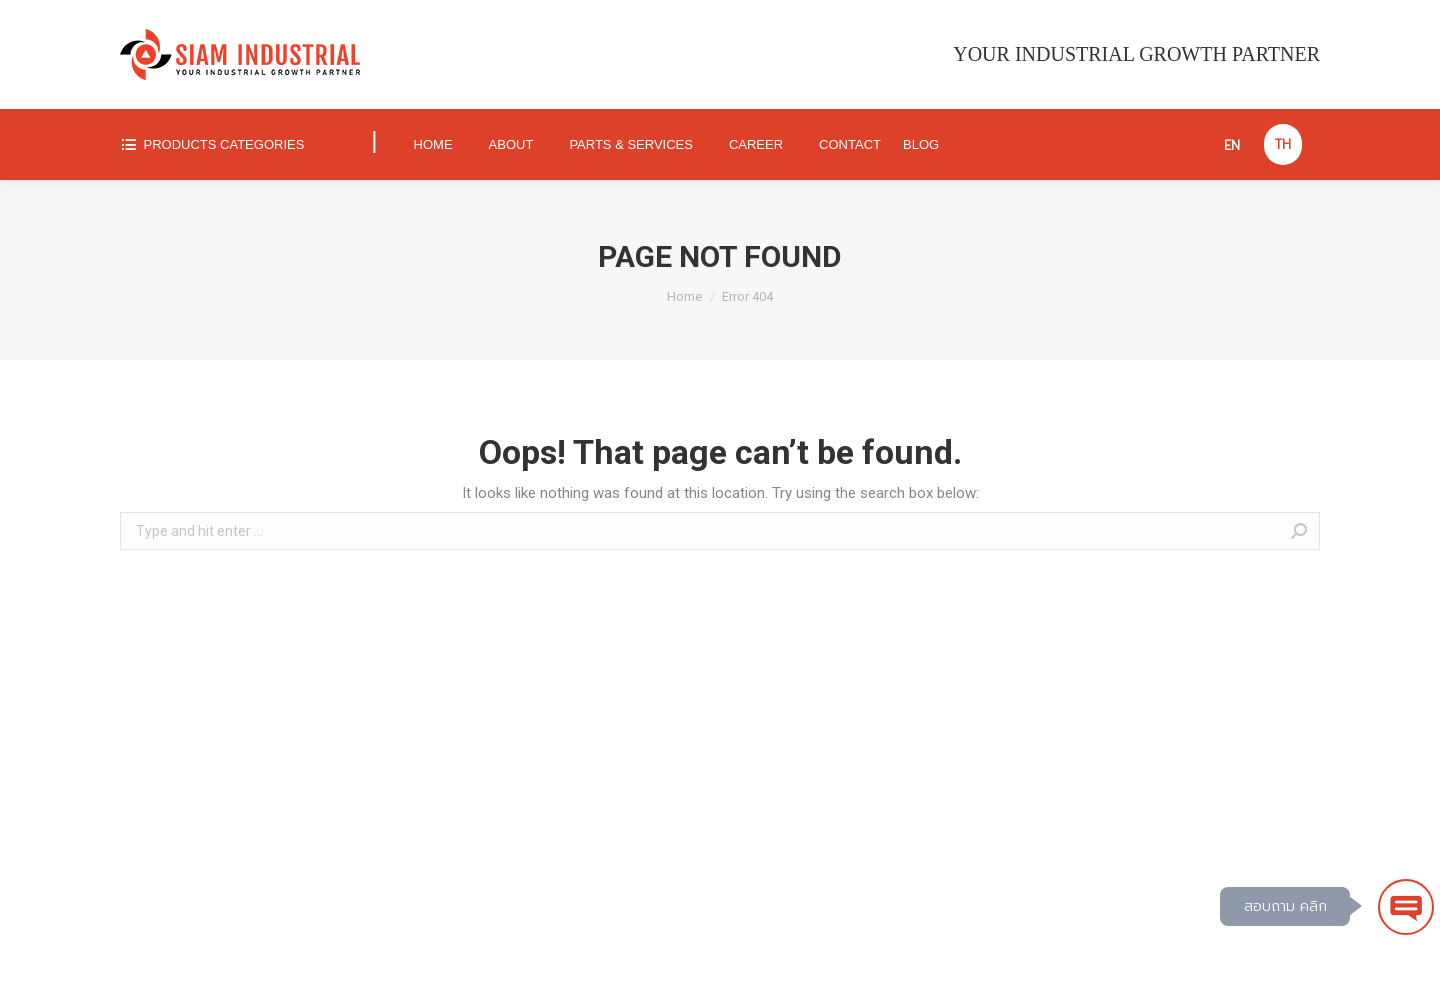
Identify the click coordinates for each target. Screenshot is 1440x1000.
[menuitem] (229, 144)
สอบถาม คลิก (1285, 906)
